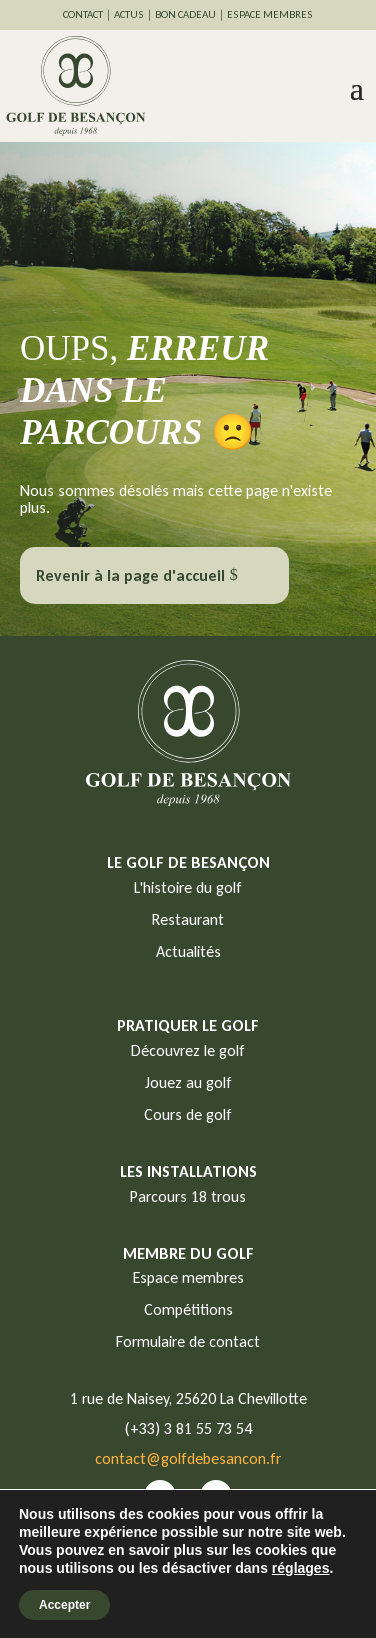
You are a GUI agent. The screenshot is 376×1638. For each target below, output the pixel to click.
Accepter (64, 1605)
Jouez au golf (188, 1082)
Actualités (188, 951)
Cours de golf (188, 1114)
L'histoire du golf (188, 887)
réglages (301, 1568)
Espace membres (188, 1277)
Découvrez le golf (188, 1050)
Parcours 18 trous (188, 1196)
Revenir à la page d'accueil (130, 575)
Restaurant (188, 919)
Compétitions (188, 1309)
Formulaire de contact (188, 1341)
